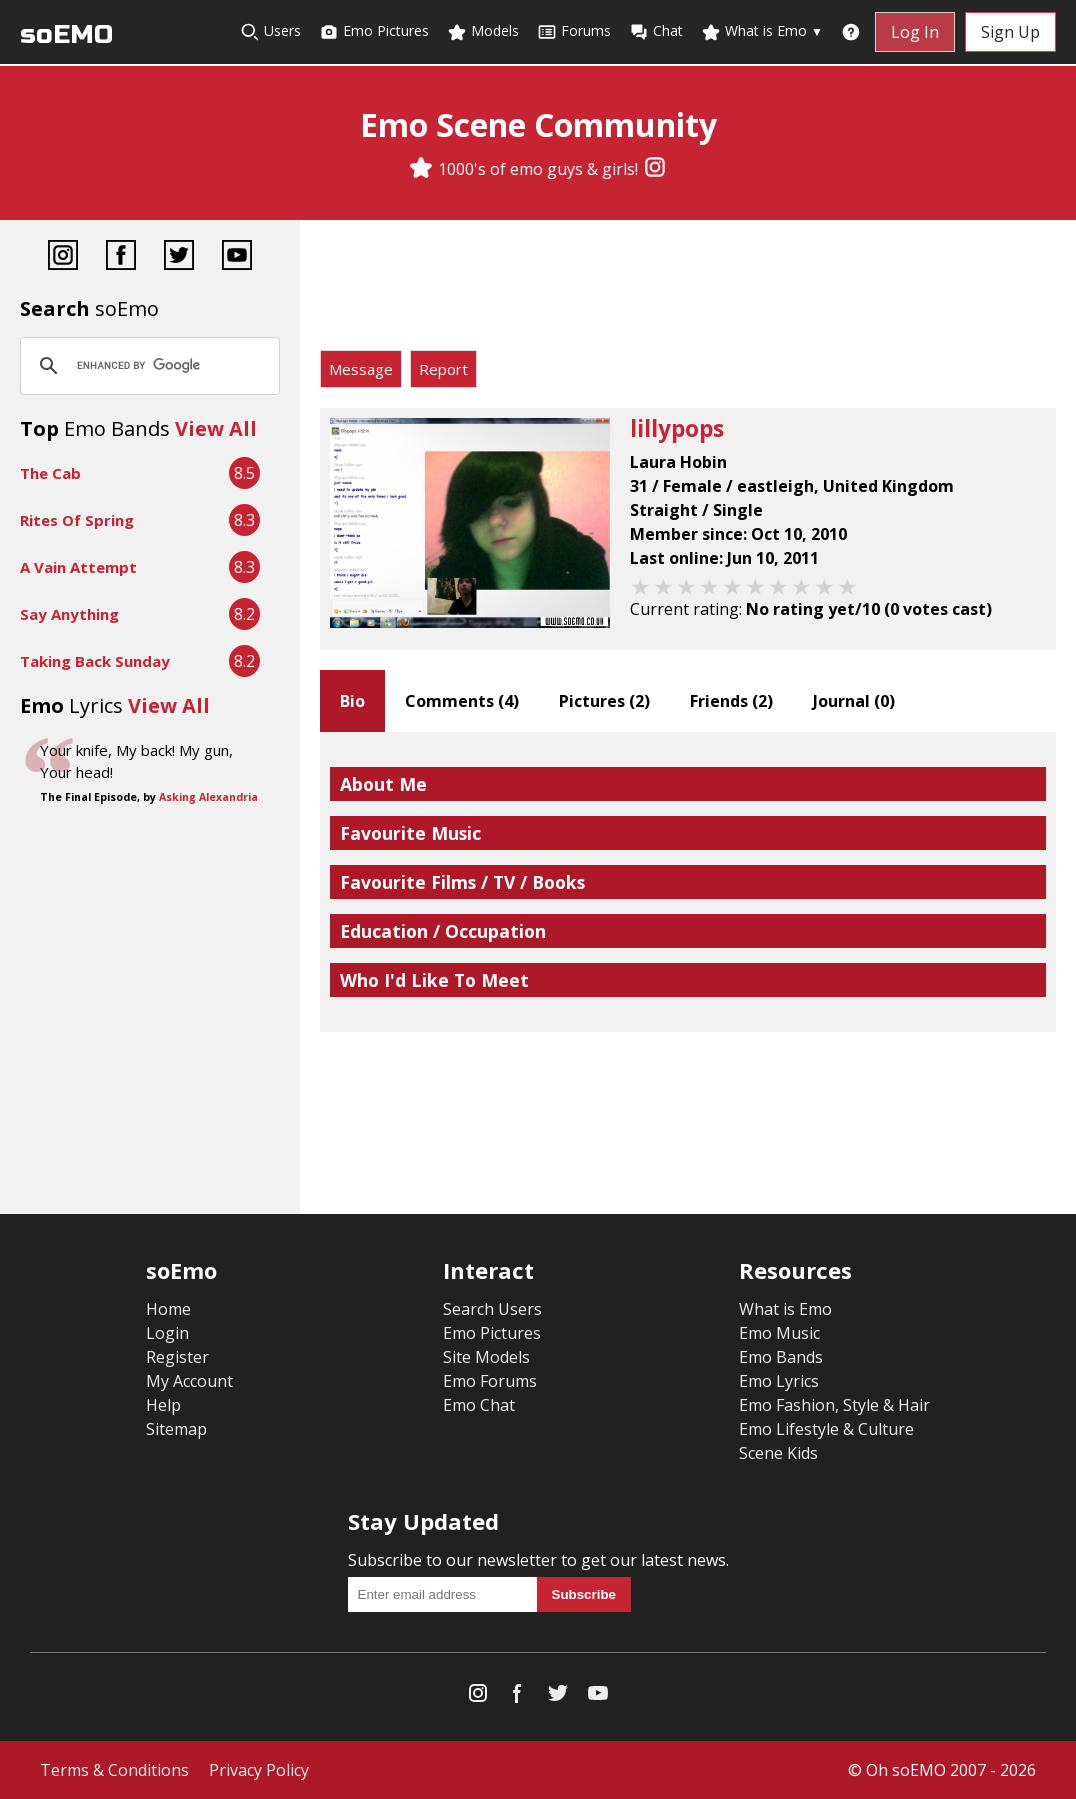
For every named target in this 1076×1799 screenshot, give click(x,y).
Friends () (731, 701)
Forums (574, 31)
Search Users (492, 1309)
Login (167, 1333)
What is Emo (762, 31)
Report (443, 369)
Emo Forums (490, 1381)
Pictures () (604, 701)
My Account (189, 1381)
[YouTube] (237, 257)
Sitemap (176, 1429)
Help (163, 1405)
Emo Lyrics (779, 1381)
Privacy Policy (259, 1770)
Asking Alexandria (208, 797)
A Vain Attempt (78, 567)
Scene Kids (778, 1453)
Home (168, 1309)
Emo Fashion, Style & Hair (834, 1405)
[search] (147, 366)
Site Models (486, 1357)
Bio (352, 701)
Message (361, 369)
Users (270, 31)
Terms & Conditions (114, 1770)
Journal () (854, 701)
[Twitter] (179, 257)
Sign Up (1010, 32)
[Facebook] (121, 257)
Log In (915, 32)
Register (177, 1357)
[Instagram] (655, 169)
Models (483, 31)
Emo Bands (781, 1357)
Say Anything (69, 614)
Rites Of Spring (77, 520)
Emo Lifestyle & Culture (826, 1429)
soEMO (66, 34)
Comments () (462, 701)
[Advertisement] (688, 290)
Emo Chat (479, 1405)
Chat (656, 31)
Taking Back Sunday (95, 661)
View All (216, 428)
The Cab (50, 473)
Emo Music (779, 1333)
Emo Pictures (374, 31)
